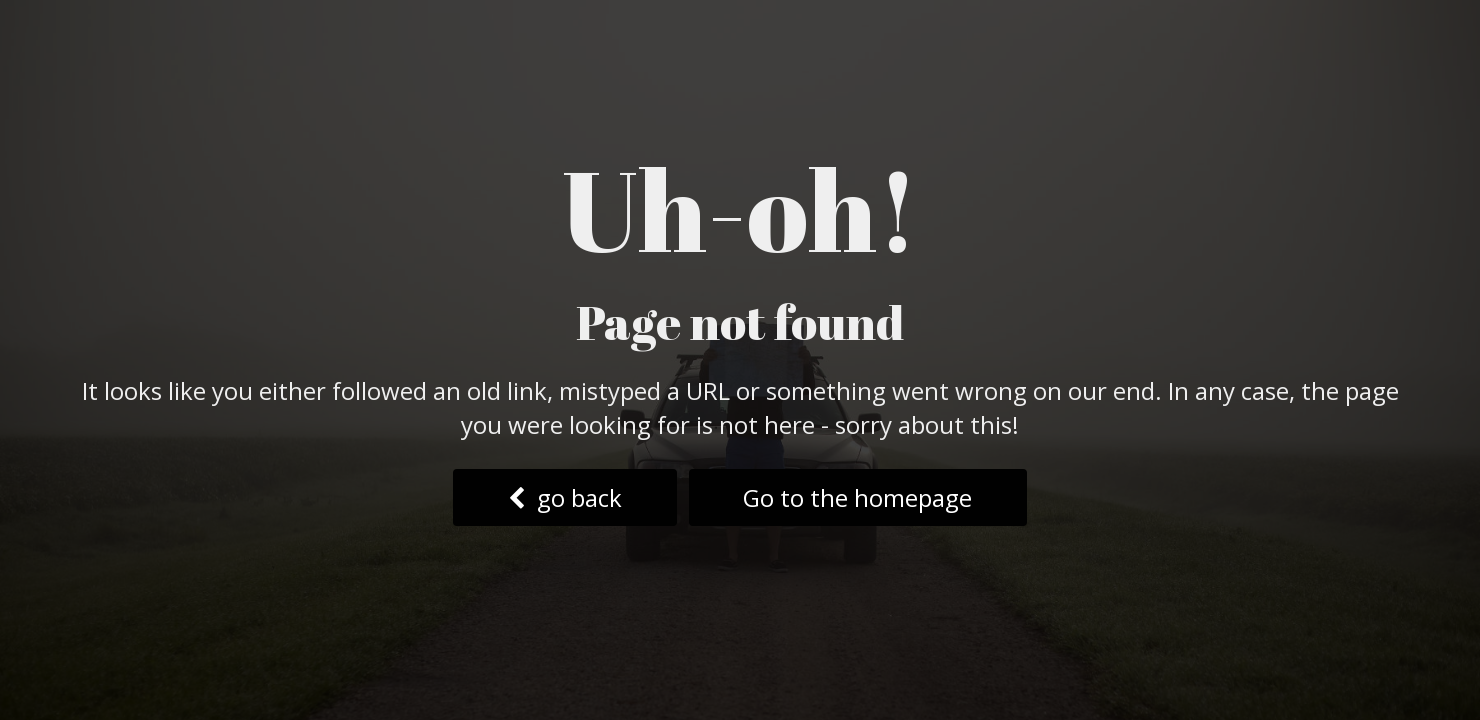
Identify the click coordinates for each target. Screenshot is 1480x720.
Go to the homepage (857, 497)
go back (565, 497)
